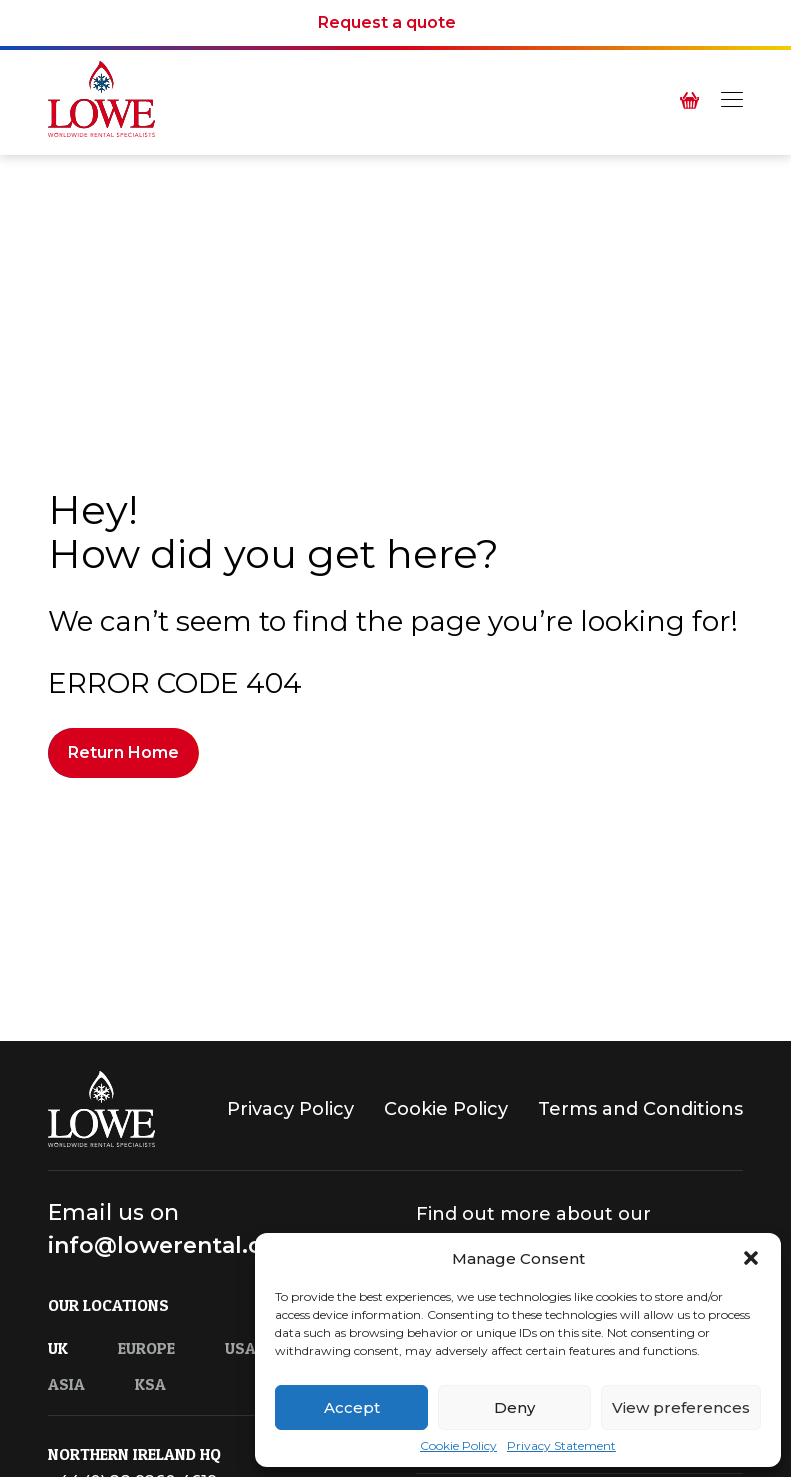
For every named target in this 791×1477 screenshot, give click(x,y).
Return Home (123, 752)
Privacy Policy (290, 1110)
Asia (66, 1385)
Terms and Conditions (640, 1110)
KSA (150, 1385)
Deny (514, 1407)
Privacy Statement (561, 1446)
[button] (751, 1258)
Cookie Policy (458, 1446)
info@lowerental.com (173, 1246)
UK (58, 1349)
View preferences (681, 1407)
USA (240, 1349)
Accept (352, 1407)
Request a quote (387, 23)
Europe (146, 1349)
